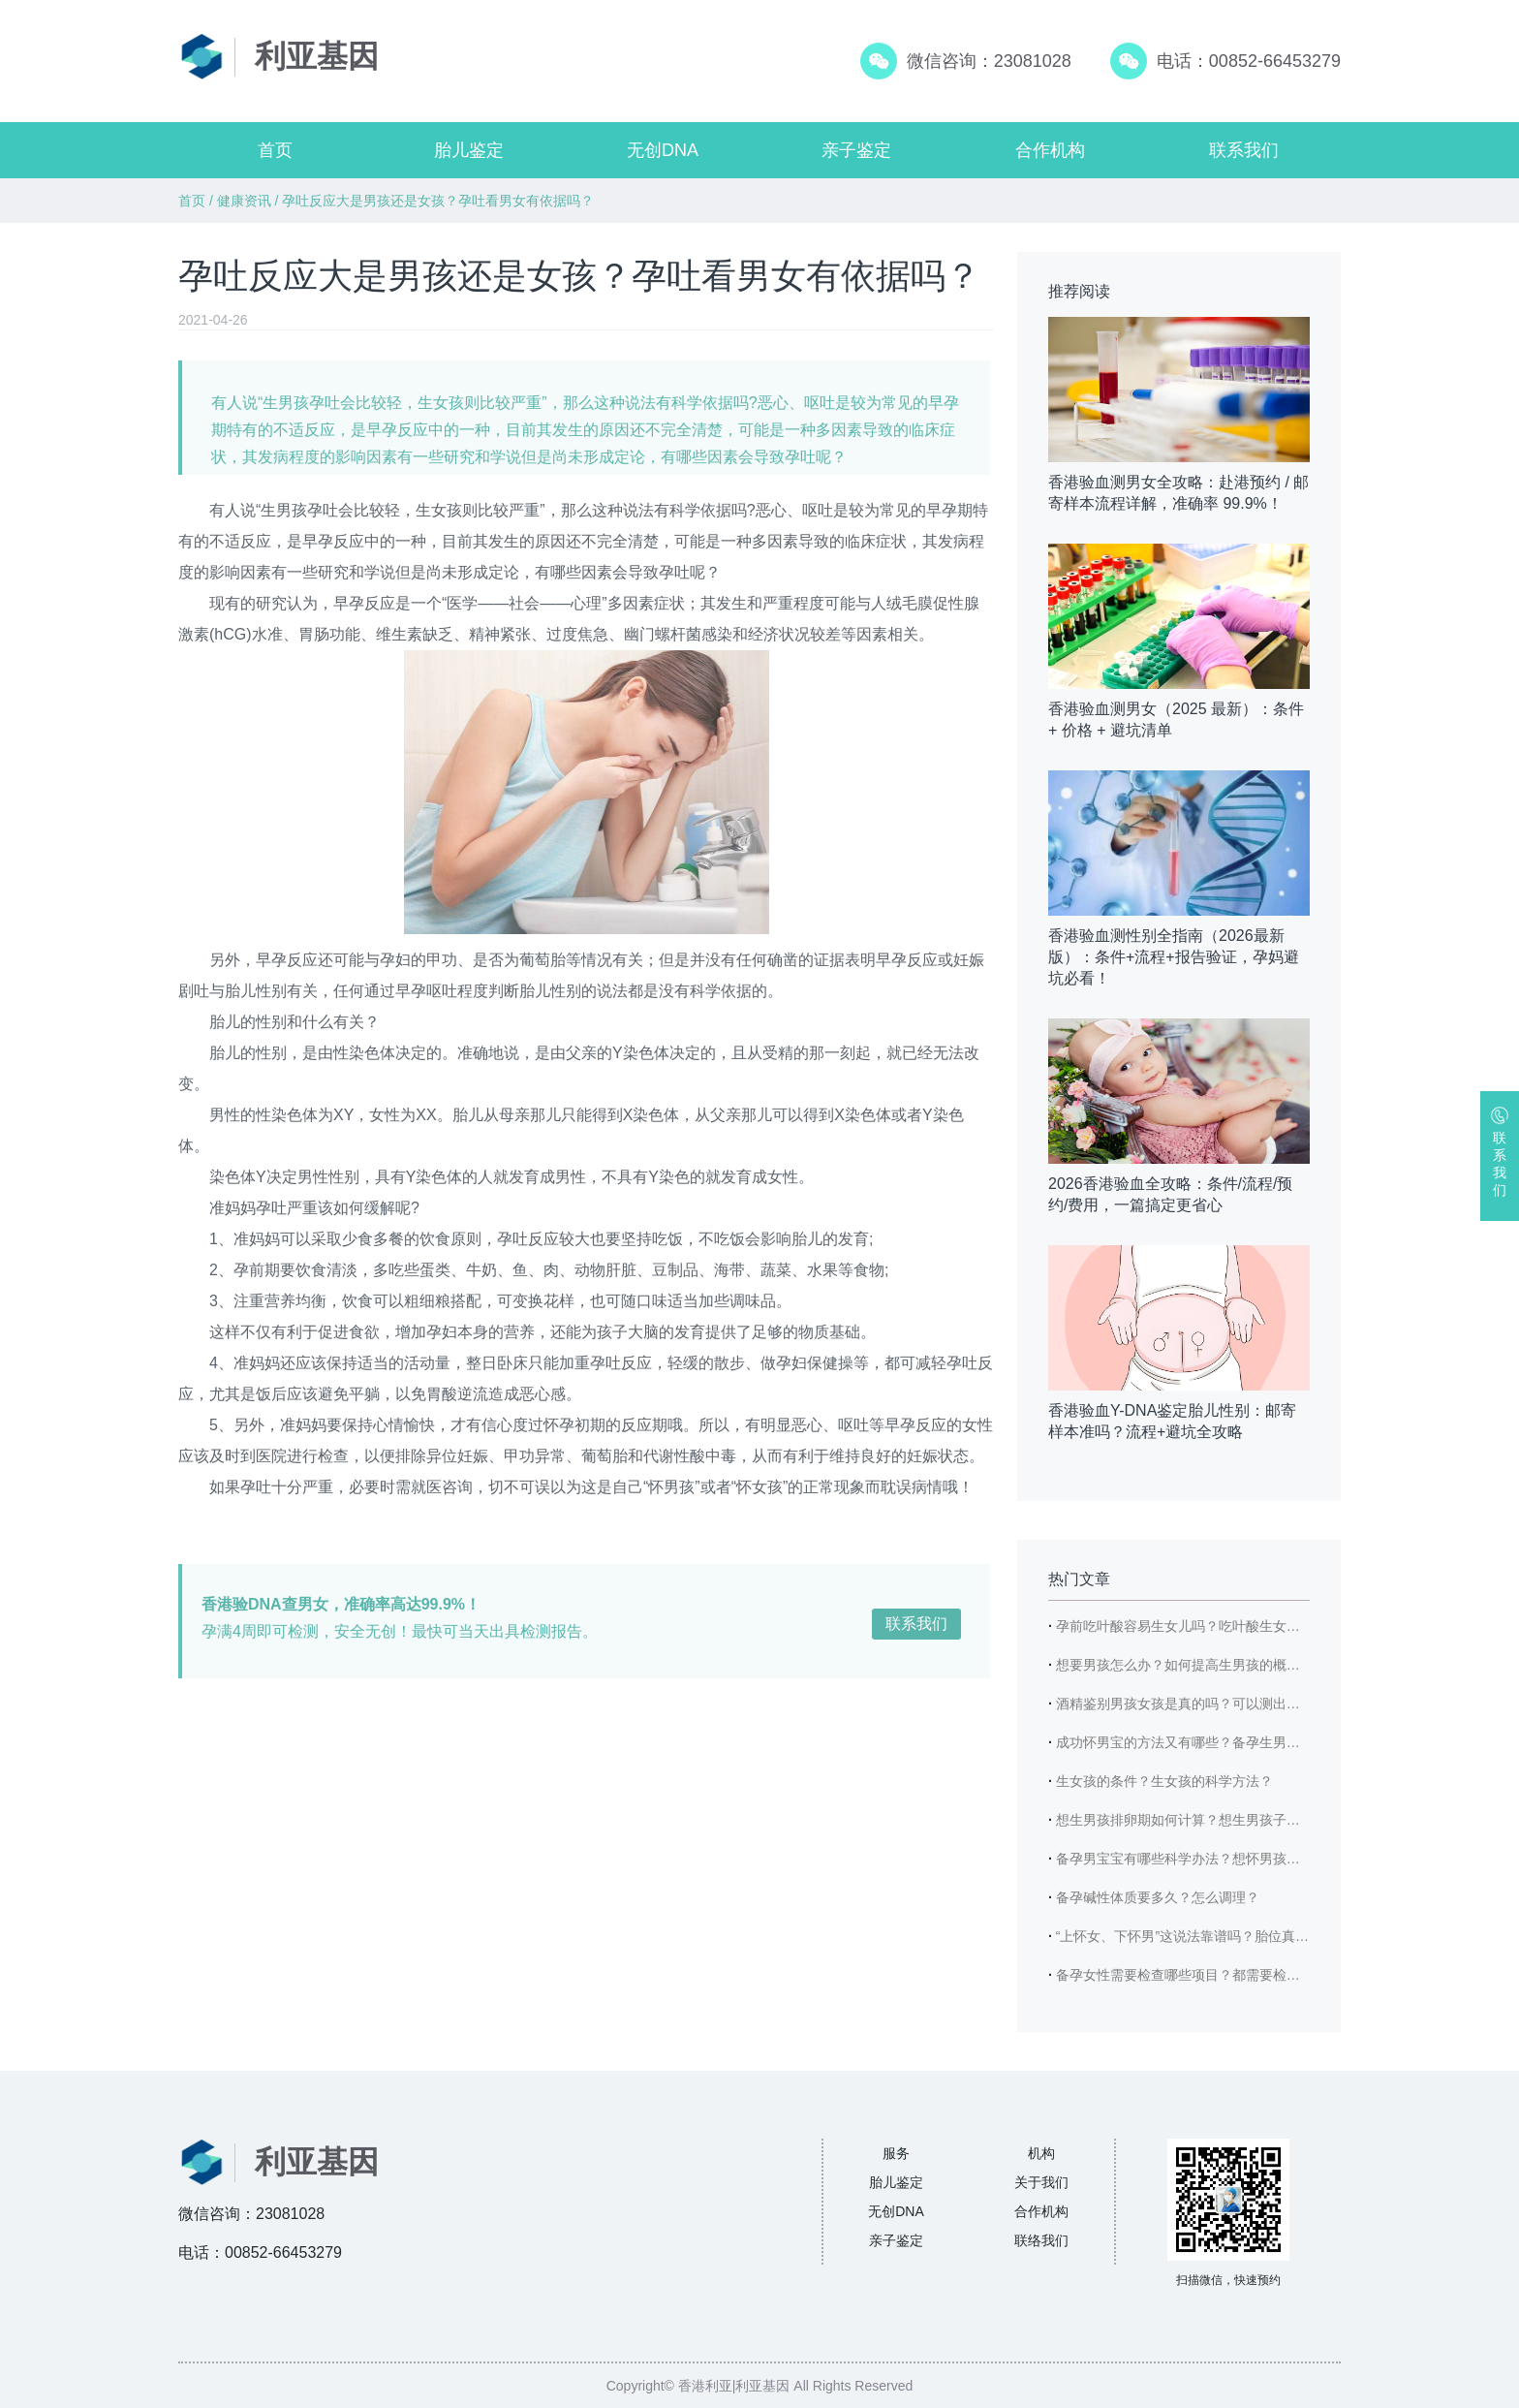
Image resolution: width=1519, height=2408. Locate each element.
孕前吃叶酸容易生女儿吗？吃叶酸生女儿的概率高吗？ (1218, 1626)
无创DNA (662, 150)
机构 (1041, 2153)
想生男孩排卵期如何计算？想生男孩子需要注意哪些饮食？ (1232, 1820)
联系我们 (1244, 150)
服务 (896, 2153)
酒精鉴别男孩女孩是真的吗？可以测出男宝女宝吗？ (1212, 1703)
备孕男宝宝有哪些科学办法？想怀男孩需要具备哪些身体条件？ (1246, 1858)
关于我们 (1041, 2182)
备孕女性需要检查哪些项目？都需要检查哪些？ (1198, 1975)
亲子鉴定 (856, 150)
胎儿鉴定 (469, 150)
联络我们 (1041, 2240)
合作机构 (1050, 150)
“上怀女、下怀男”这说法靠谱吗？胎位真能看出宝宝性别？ (1230, 1936)
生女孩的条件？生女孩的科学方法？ (1164, 1781)
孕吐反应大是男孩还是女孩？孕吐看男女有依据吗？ (438, 200)
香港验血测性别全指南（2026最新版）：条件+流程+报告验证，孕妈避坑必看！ (1173, 956)
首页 (275, 150)
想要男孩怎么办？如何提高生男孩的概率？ (1185, 1665)
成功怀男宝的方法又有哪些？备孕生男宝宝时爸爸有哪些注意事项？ (1259, 1742)
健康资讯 (244, 200)
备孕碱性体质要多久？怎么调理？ (1157, 1897)
